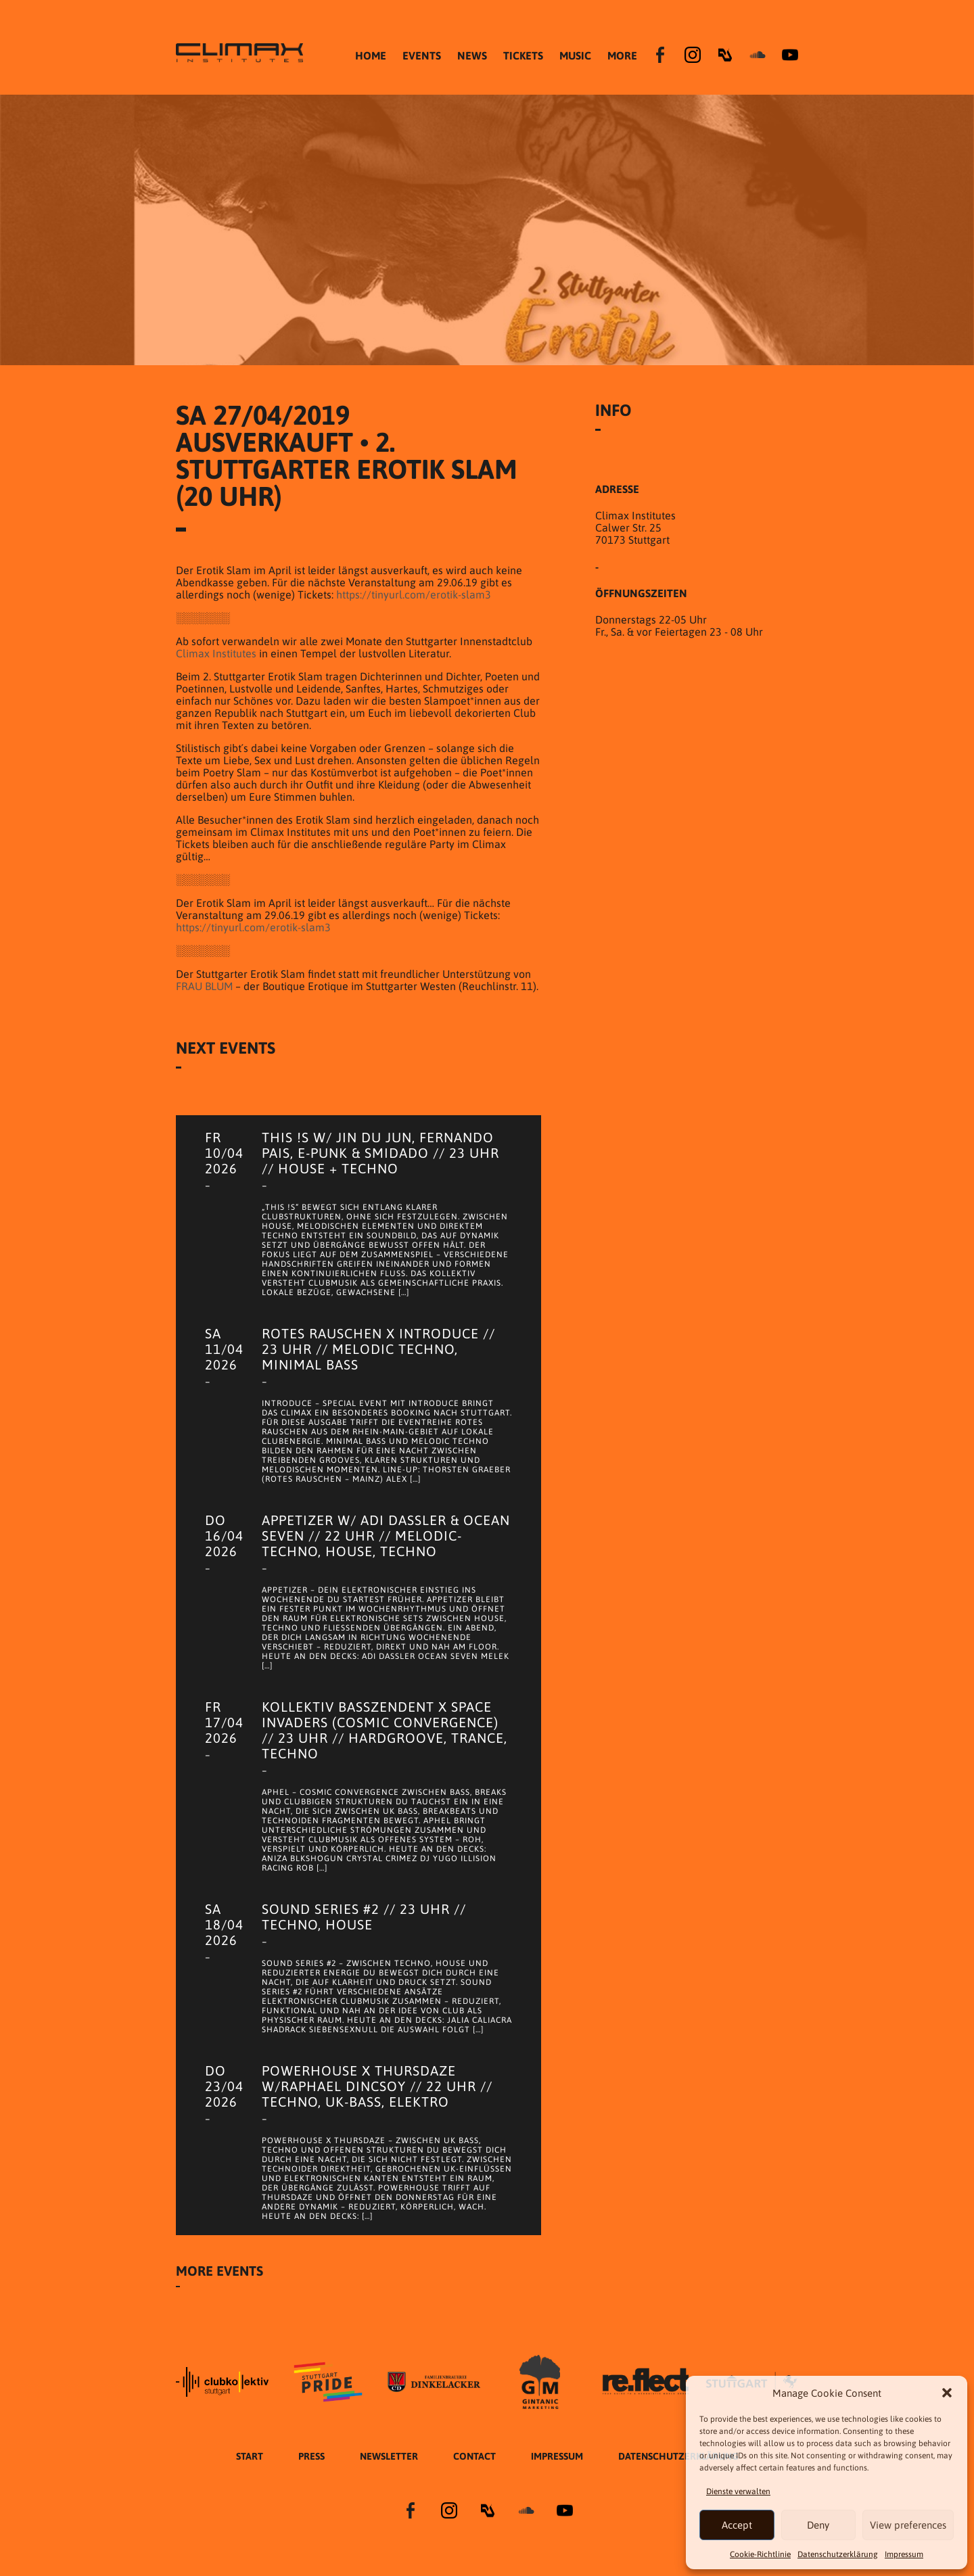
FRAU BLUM (204, 986)
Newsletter (389, 2456)
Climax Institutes (216, 653)
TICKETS (523, 55)
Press (311, 2456)
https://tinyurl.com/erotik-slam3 (413, 594)
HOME (370, 55)
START (249, 2456)
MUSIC (575, 55)
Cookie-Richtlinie (760, 2554)
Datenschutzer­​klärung (837, 2554)
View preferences (908, 2525)
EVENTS (421, 55)
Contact (474, 2456)
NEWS (472, 55)
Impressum (904, 2554)
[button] (947, 2392)
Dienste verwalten (738, 2491)
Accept (737, 2525)
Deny (818, 2525)
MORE (622, 55)
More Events (219, 2270)
